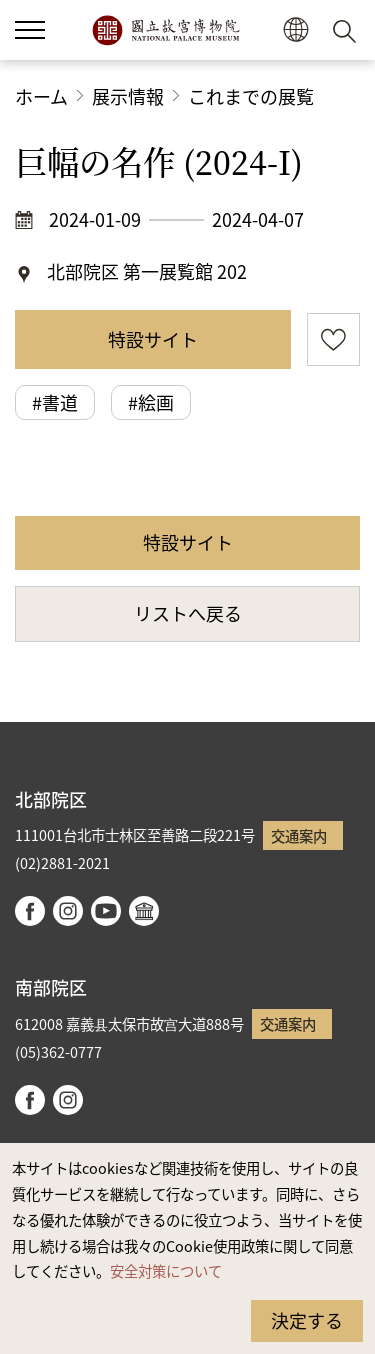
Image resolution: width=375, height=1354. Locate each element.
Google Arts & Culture (144, 911)
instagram (68, 911)
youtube (106, 911)
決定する (307, 1320)
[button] (295, 30)
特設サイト (153, 339)
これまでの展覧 (251, 96)
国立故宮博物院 (165, 30)
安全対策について (166, 1270)
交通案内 (299, 835)
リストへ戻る (188, 613)
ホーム (41, 96)
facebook (30, 911)
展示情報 (128, 96)
